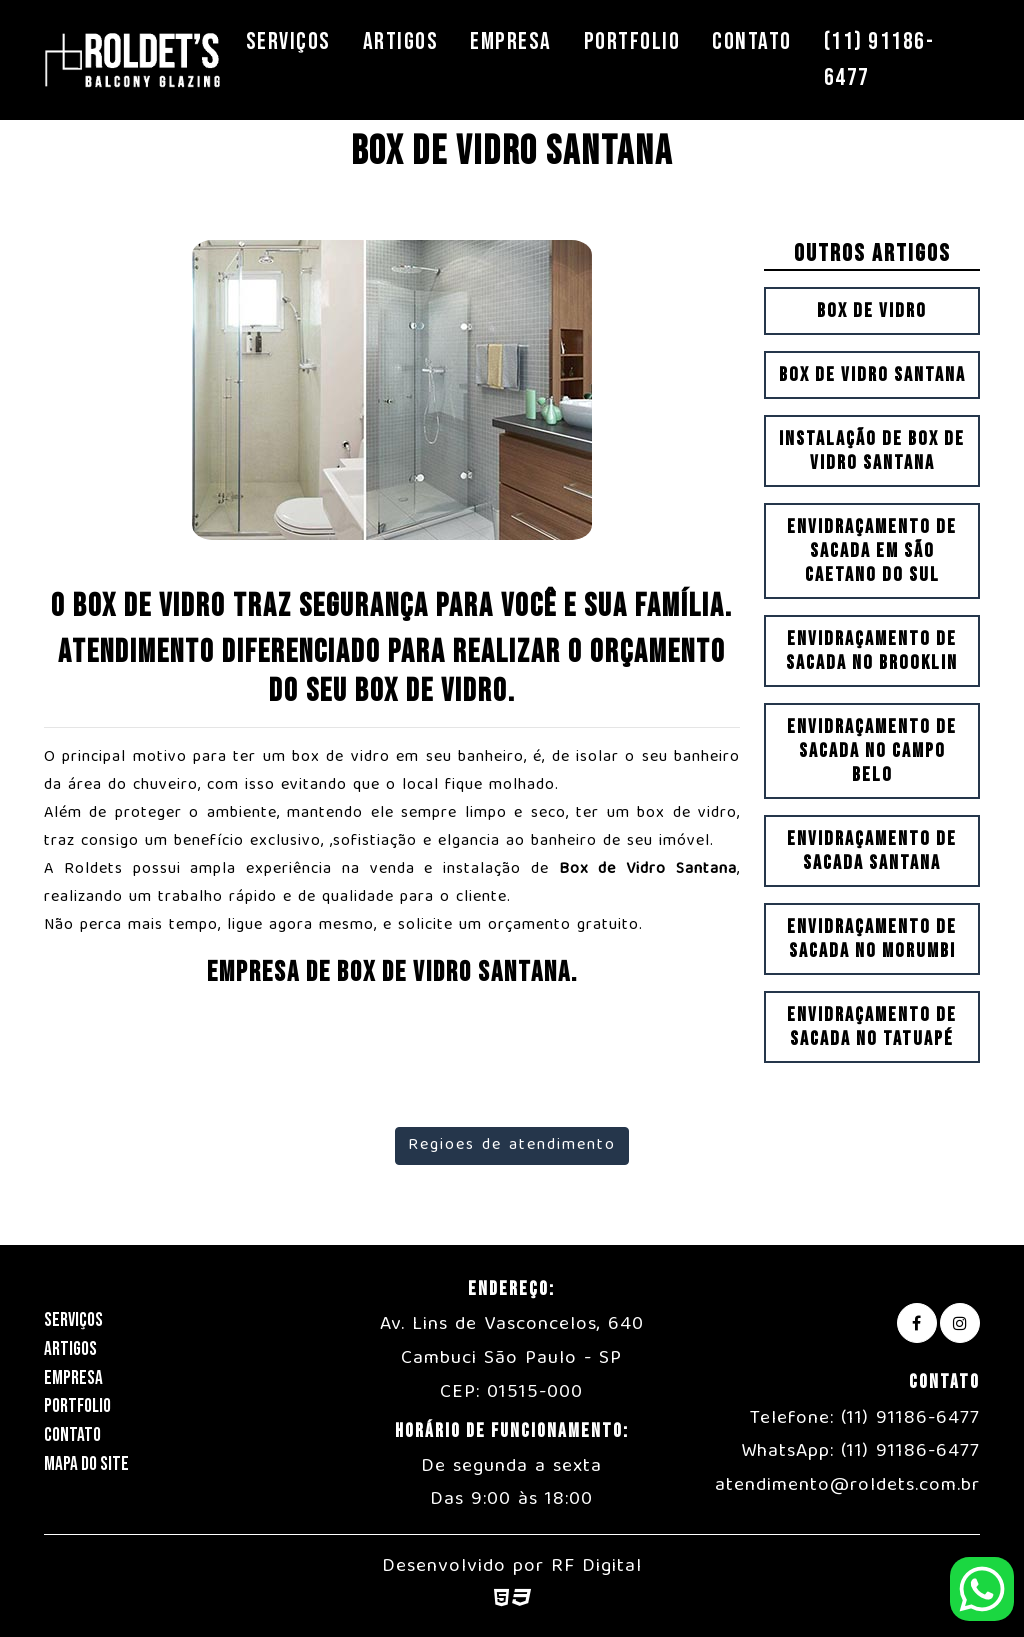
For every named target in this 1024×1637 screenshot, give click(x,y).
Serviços (288, 41)
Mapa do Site (86, 1464)
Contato (752, 41)
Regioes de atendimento (512, 1146)
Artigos (401, 41)
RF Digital (596, 1567)
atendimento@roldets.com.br (847, 1486)
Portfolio (632, 41)
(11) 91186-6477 (879, 59)
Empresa (511, 41)
